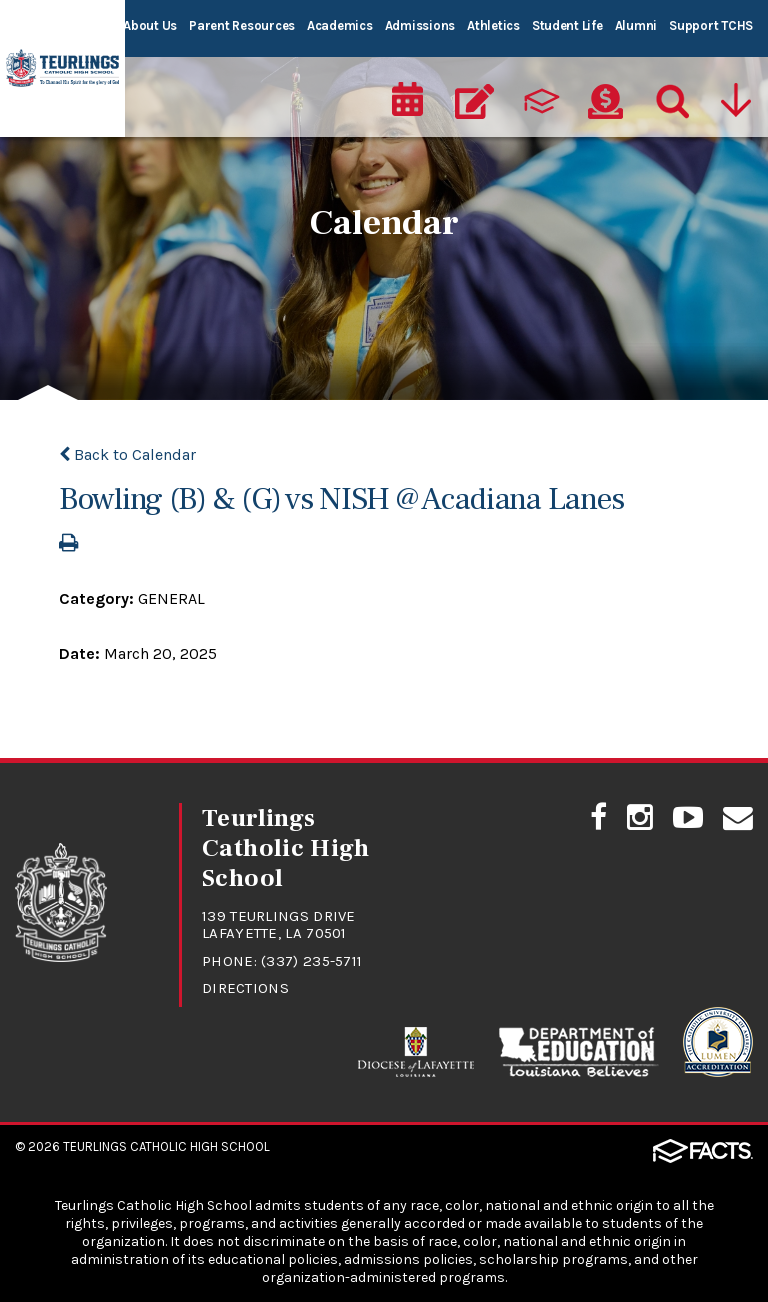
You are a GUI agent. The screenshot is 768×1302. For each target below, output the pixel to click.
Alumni (636, 25)
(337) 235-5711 (311, 961)
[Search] (671, 96)
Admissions (420, 25)
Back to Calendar (127, 454)
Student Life (567, 25)
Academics (340, 25)
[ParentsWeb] (540, 96)
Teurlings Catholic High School (166, 1146)
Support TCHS (711, 25)
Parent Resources (242, 25)
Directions (245, 988)
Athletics (493, 25)
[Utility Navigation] (738, 96)
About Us (150, 25)
